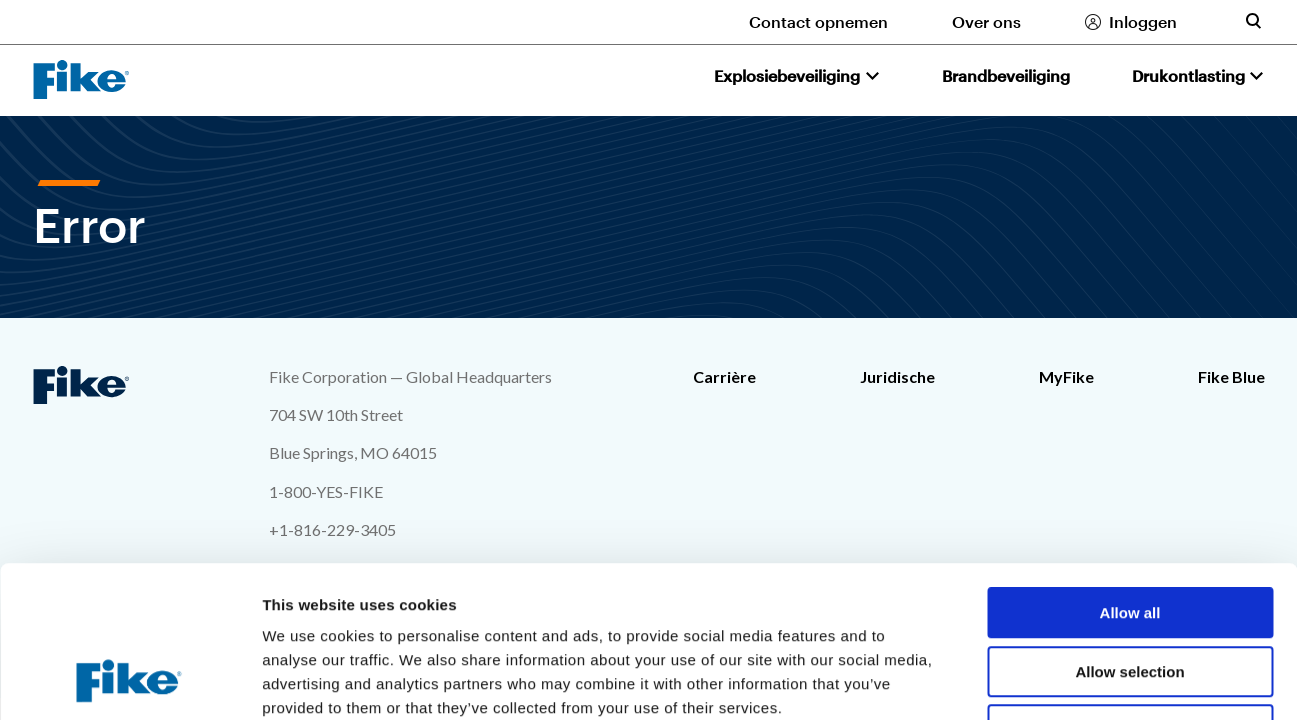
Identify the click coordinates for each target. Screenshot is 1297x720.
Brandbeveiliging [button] (1006, 75)
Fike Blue (1231, 376)
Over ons (986, 21)
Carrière (724, 376)
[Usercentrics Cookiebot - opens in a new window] (129, 681)
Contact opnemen (818, 21)
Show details (1049, 680)
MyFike (1066, 376)
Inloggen (1143, 21)
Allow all (1130, 475)
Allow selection (1129, 534)
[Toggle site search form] (1253, 21)
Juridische (897, 376)
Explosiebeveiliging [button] (787, 75)
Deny (1130, 592)
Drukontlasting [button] (1188, 75)
